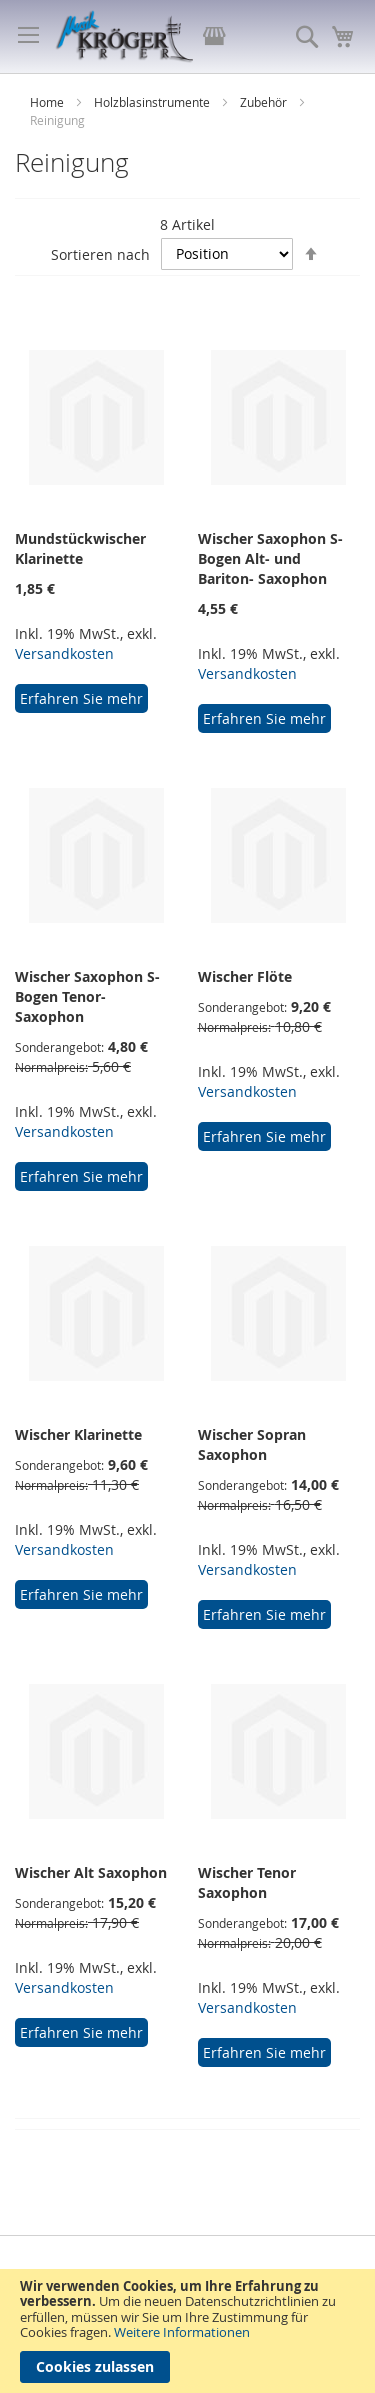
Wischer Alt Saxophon (91, 1872)
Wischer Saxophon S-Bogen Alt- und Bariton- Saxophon (270, 558)
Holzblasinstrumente (153, 102)
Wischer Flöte (245, 976)
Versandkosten (64, 653)
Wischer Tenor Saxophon (247, 1882)
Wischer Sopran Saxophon (252, 1444)
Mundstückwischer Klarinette (80, 548)
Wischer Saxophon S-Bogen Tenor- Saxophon (87, 996)
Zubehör (265, 102)
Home (48, 102)
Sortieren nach (100, 253)
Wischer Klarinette (78, 1434)
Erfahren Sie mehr (81, 698)
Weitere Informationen (182, 2332)
